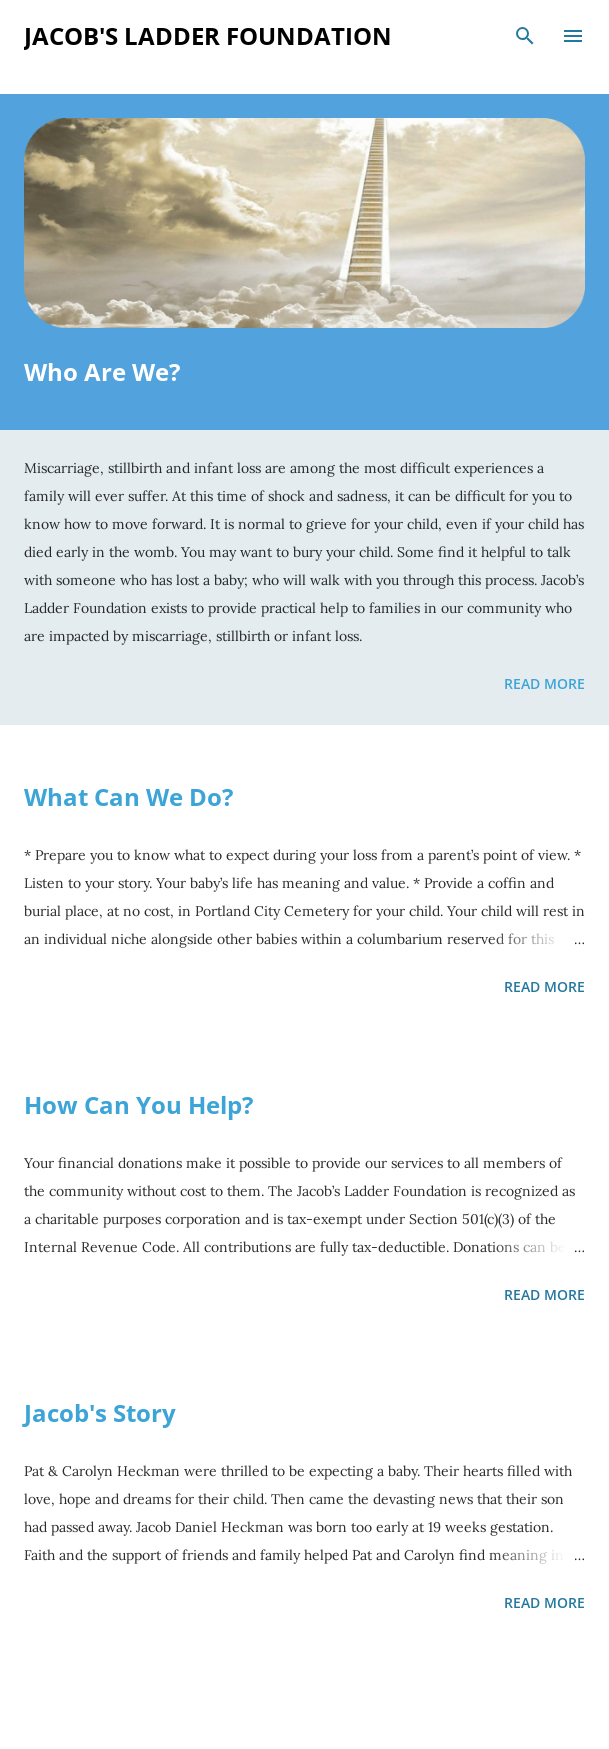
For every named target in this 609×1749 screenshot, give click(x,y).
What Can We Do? (128, 796)
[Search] (525, 36)
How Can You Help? (138, 1104)
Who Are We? (102, 371)
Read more (544, 683)
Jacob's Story (100, 1412)
